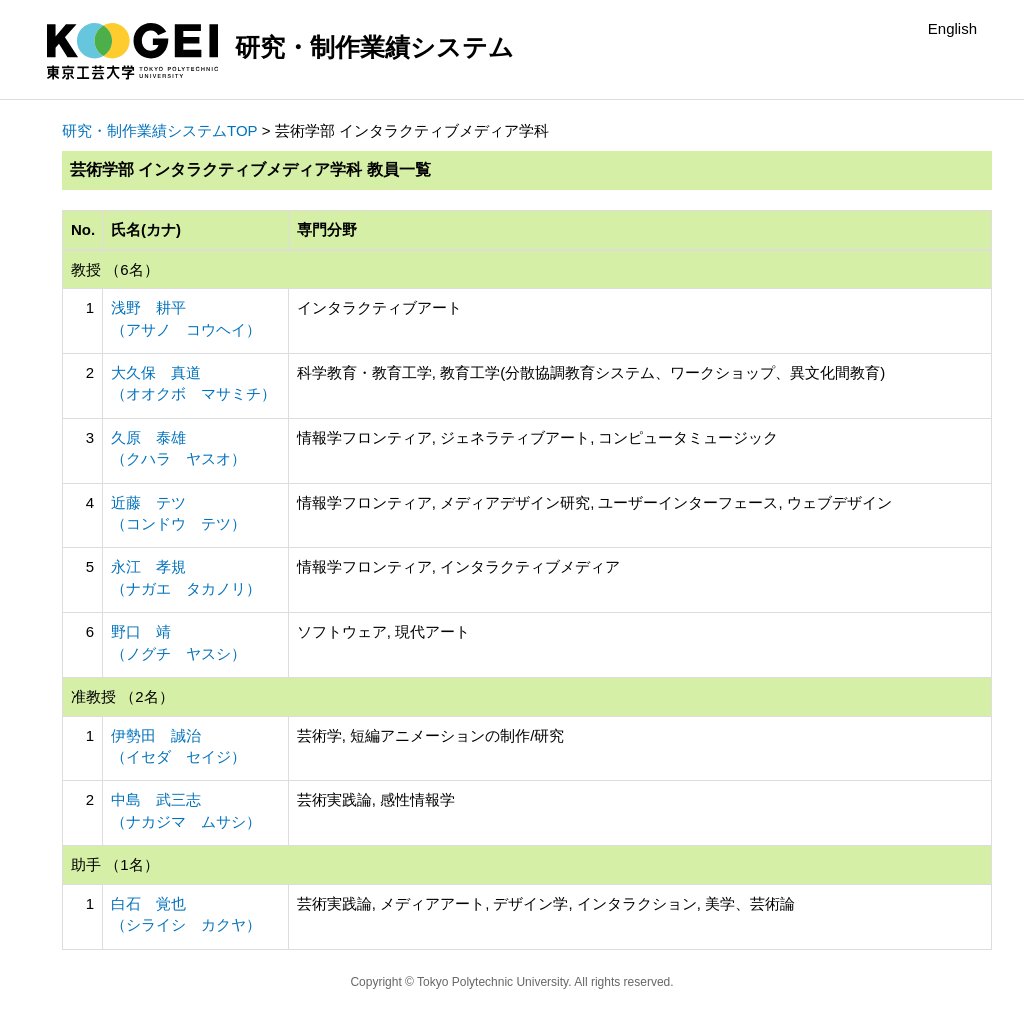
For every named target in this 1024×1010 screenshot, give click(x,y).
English (952, 28)
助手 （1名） (115, 864)
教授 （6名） (115, 269)
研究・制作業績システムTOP (160, 130)
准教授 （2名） (122, 696)
